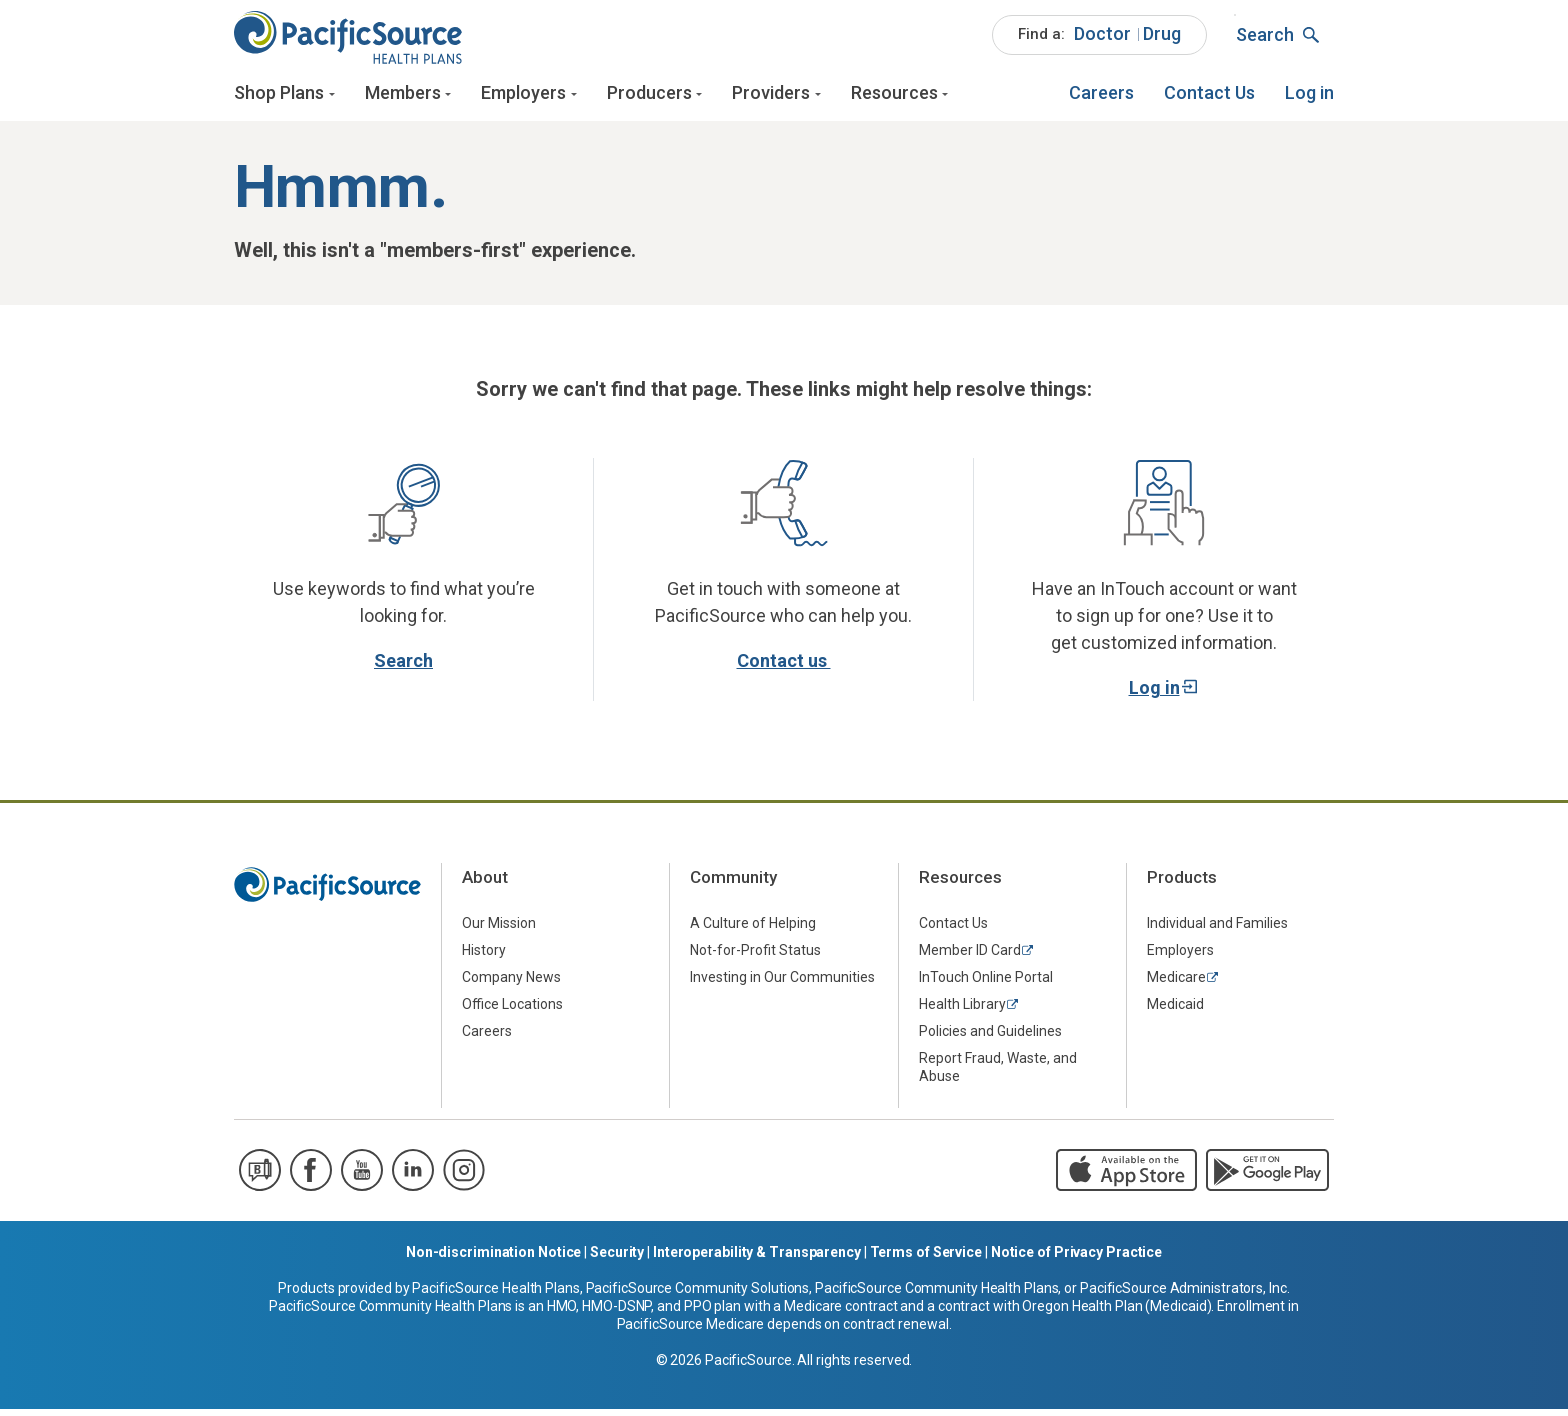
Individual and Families (1217, 931)
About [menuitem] (485, 885)
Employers (523, 97)
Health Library (962, 1012)
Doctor (1102, 38)
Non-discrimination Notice (494, 1259)
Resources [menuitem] (960, 885)
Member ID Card (970, 958)
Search (403, 667)
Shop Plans (279, 97)
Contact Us (1209, 97)
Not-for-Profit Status (755, 958)
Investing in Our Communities (782, 985)
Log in (1309, 97)
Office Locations (512, 1012)
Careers (1101, 97)
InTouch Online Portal (986, 985)
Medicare (1176, 985)
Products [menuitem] (1182, 885)
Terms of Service (926, 1259)
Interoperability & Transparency (757, 1259)
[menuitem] (1099, 40)
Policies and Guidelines (990, 1039)
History (484, 958)
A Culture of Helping (753, 931)
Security (617, 1259)
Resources (894, 97)
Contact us (784, 667)
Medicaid (1175, 1012)
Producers (649, 97)
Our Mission (499, 931)
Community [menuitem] (733, 885)
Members (403, 97)
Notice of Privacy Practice (1076, 1259)
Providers (771, 97)
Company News (511, 985)
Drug (1162, 38)
